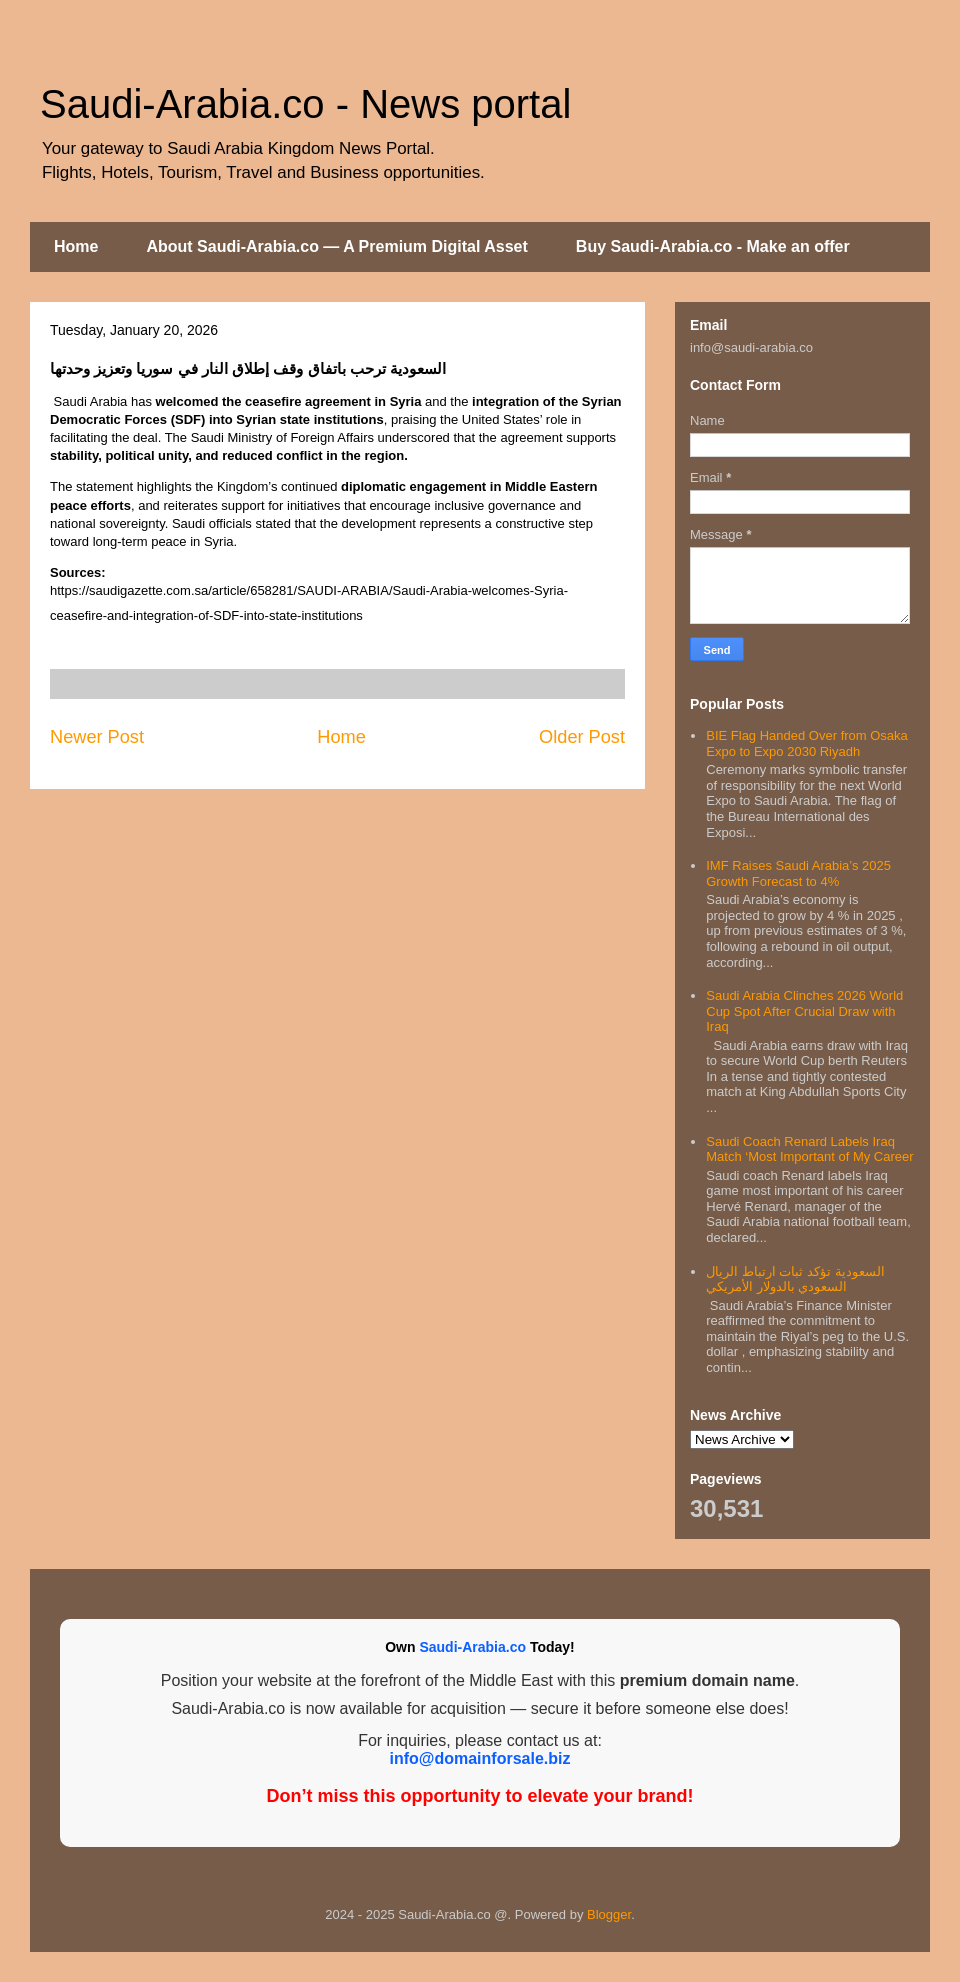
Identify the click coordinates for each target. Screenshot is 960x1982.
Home (76, 246)
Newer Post (97, 737)
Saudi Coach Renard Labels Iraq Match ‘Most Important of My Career (809, 1149)
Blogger (609, 1914)
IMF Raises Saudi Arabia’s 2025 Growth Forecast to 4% (798, 873)
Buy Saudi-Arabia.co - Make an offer (713, 246)
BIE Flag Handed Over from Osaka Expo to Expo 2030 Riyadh (807, 743)
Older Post (582, 737)
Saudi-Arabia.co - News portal (305, 104)
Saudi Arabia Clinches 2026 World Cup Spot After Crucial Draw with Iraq (804, 1011)
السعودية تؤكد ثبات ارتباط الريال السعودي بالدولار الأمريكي (795, 1279)
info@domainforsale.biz (480, 1758)
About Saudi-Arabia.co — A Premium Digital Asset (336, 246)
